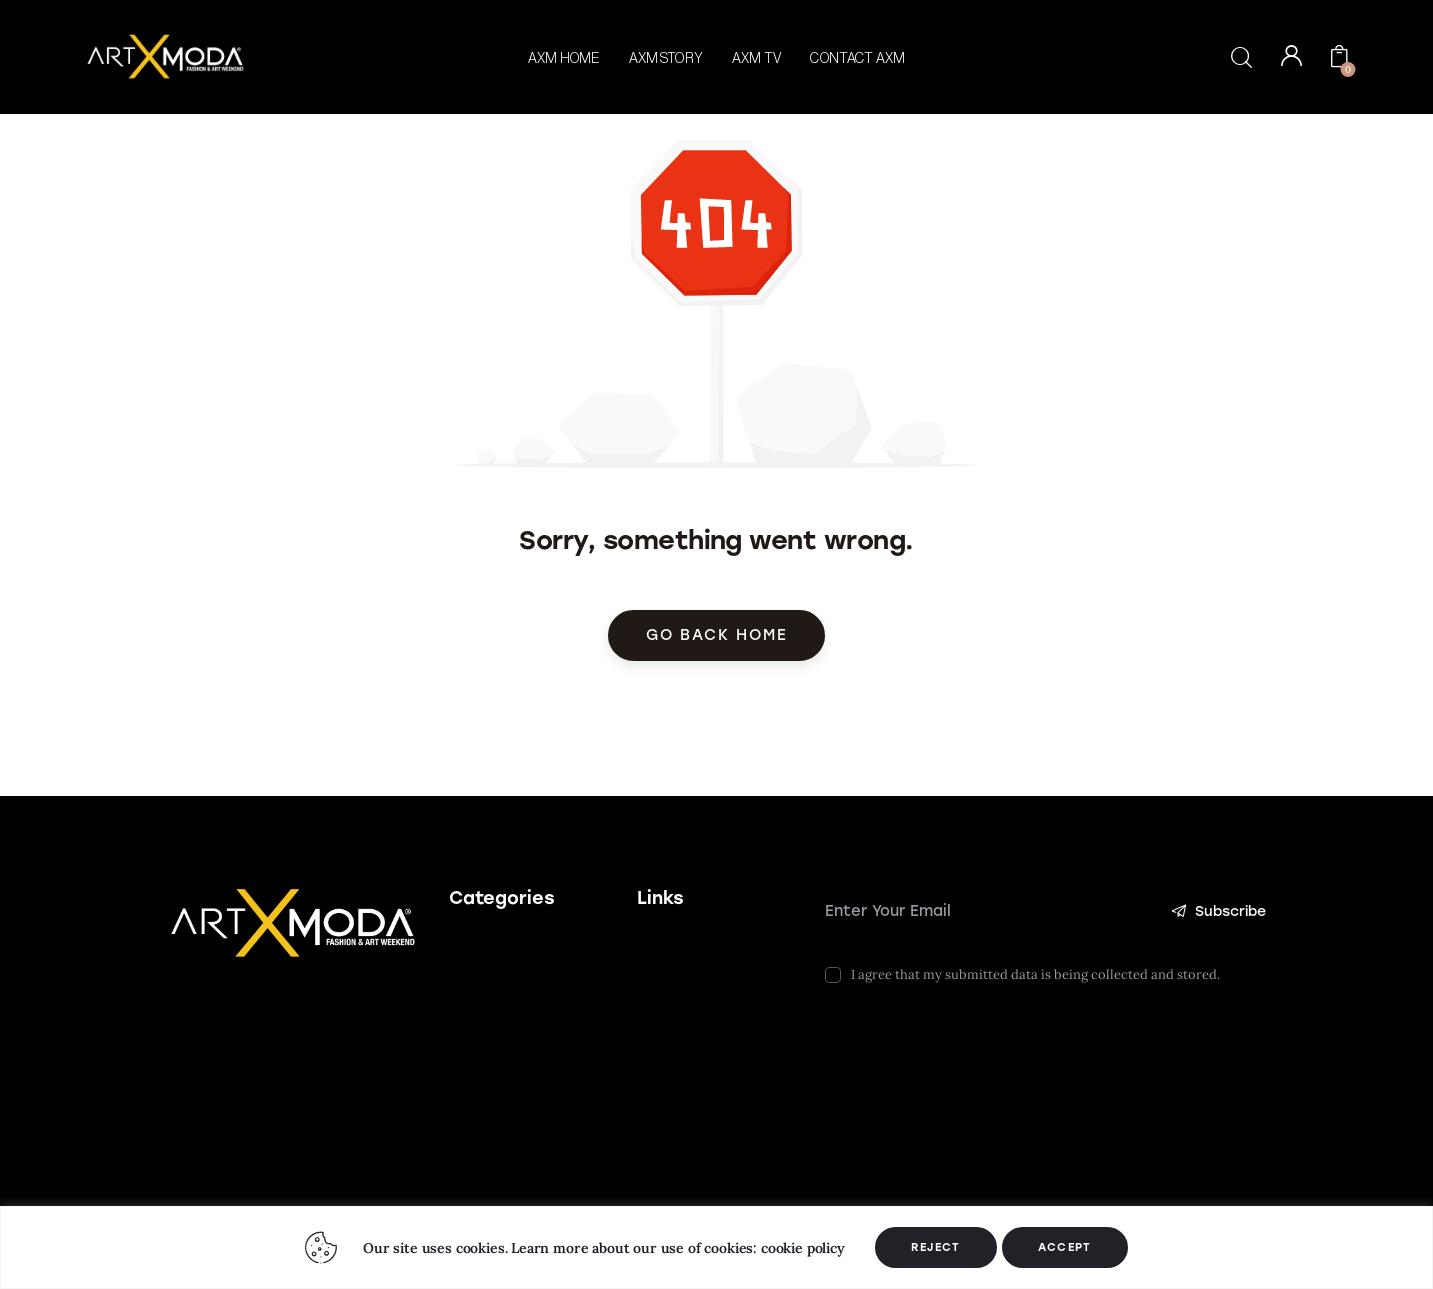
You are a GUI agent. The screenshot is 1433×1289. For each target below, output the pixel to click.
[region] (716, 1247)
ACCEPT (1065, 1247)
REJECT (936, 1247)
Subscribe (1217, 911)
